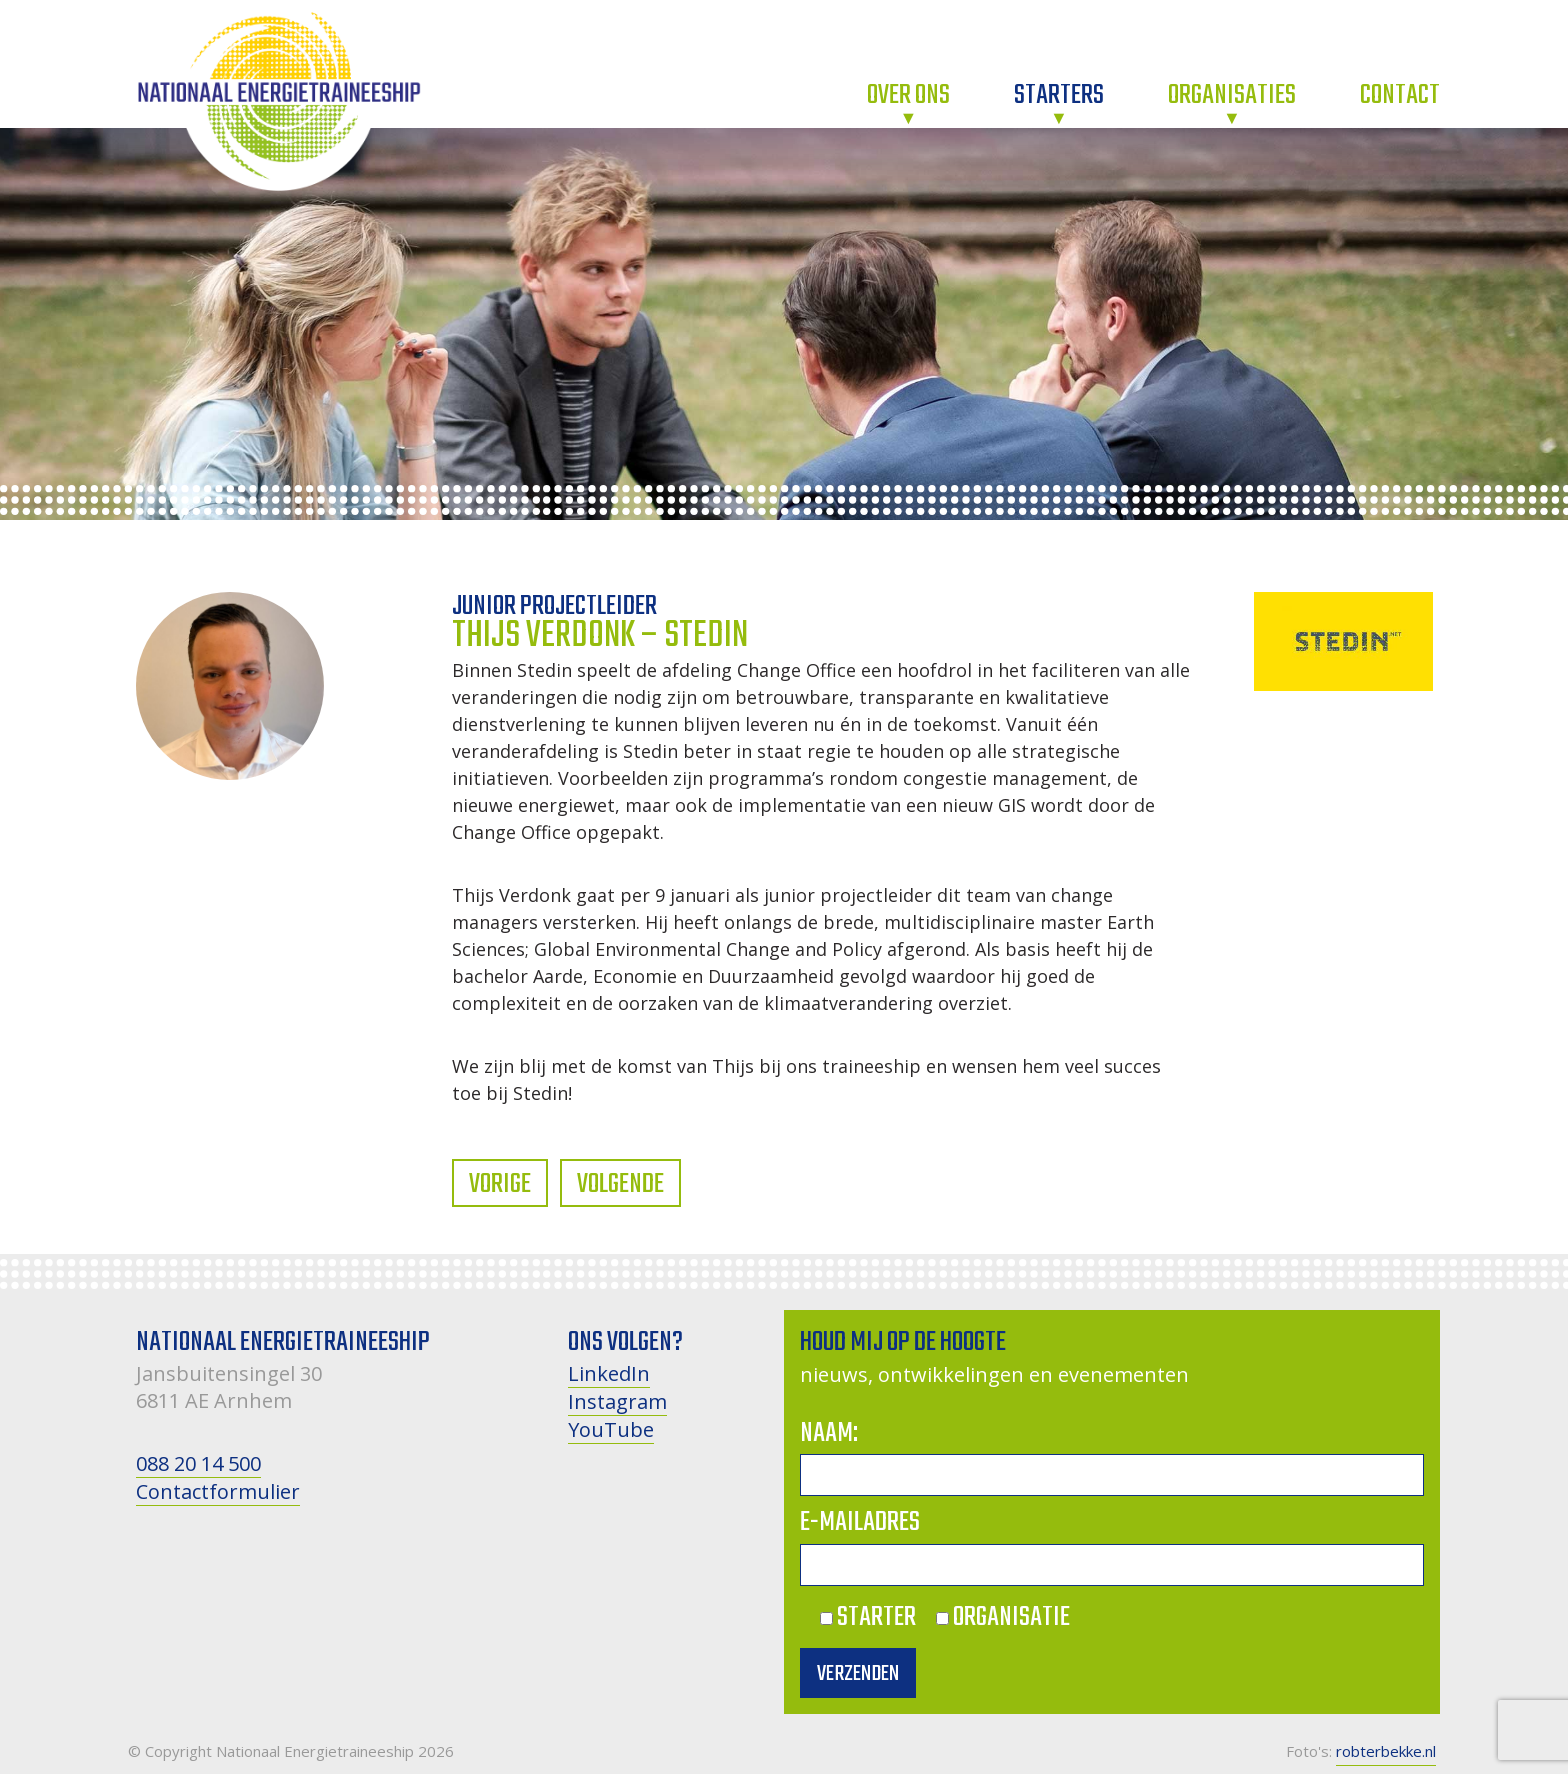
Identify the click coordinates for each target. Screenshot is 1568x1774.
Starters (1059, 95)
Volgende (620, 1184)
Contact (1400, 95)
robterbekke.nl (1386, 1751)
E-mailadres (860, 1522)
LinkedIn (609, 1373)
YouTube (611, 1429)
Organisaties (1232, 95)
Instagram (617, 1401)
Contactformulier (218, 1491)
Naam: (829, 1433)
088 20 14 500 (198, 1463)
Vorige (500, 1184)
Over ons (908, 95)
